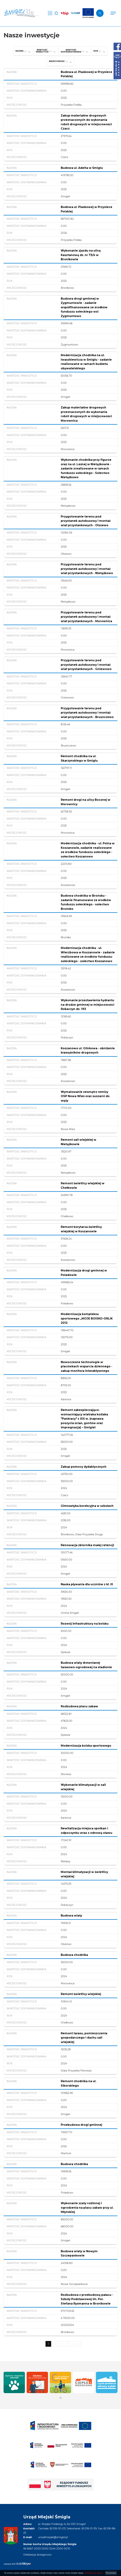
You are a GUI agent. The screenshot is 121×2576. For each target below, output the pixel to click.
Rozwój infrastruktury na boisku (85, 1623)
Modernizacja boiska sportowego (86, 1745)
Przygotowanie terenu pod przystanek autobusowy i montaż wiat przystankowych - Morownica (86, 617)
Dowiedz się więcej (93, 2573)
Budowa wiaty (71, 1915)
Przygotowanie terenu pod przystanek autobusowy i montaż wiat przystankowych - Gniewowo (86, 665)
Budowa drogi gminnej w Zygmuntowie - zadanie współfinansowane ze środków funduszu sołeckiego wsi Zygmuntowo (84, 307)
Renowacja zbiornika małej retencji (87, 1545)
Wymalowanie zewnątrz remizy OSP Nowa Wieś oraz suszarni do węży (85, 1096)
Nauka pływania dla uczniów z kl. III (87, 1584)
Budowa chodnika (74, 1955)
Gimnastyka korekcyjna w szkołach (87, 1506)
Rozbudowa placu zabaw (79, 1706)
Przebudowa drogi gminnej (81, 2124)
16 (78, 2343)
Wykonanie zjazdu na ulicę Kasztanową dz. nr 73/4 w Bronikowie (81, 255)
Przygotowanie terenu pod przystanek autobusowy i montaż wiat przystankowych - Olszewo (86, 521)
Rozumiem (111, 2573)
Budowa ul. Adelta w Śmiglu (82, 168)
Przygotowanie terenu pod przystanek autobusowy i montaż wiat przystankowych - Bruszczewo (87, 713)
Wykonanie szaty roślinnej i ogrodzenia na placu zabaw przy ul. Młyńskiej (87, 2208)
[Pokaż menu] (113, 13)
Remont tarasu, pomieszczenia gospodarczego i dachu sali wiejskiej (84, 2038)
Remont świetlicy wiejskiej (81, 1994)
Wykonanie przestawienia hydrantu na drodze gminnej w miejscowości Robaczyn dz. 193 (87, 1005)
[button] (60, 2398)
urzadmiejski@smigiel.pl (53, 2537)
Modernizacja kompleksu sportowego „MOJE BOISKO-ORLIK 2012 (87, 1318)
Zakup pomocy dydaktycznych (83, 1466)
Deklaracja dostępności (37, 2554)
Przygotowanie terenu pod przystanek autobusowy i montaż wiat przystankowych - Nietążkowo (87, 569)
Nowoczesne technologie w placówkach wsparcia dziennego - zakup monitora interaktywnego (86, 1366)
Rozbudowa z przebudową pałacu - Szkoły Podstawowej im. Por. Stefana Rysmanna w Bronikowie (87, 2299)
